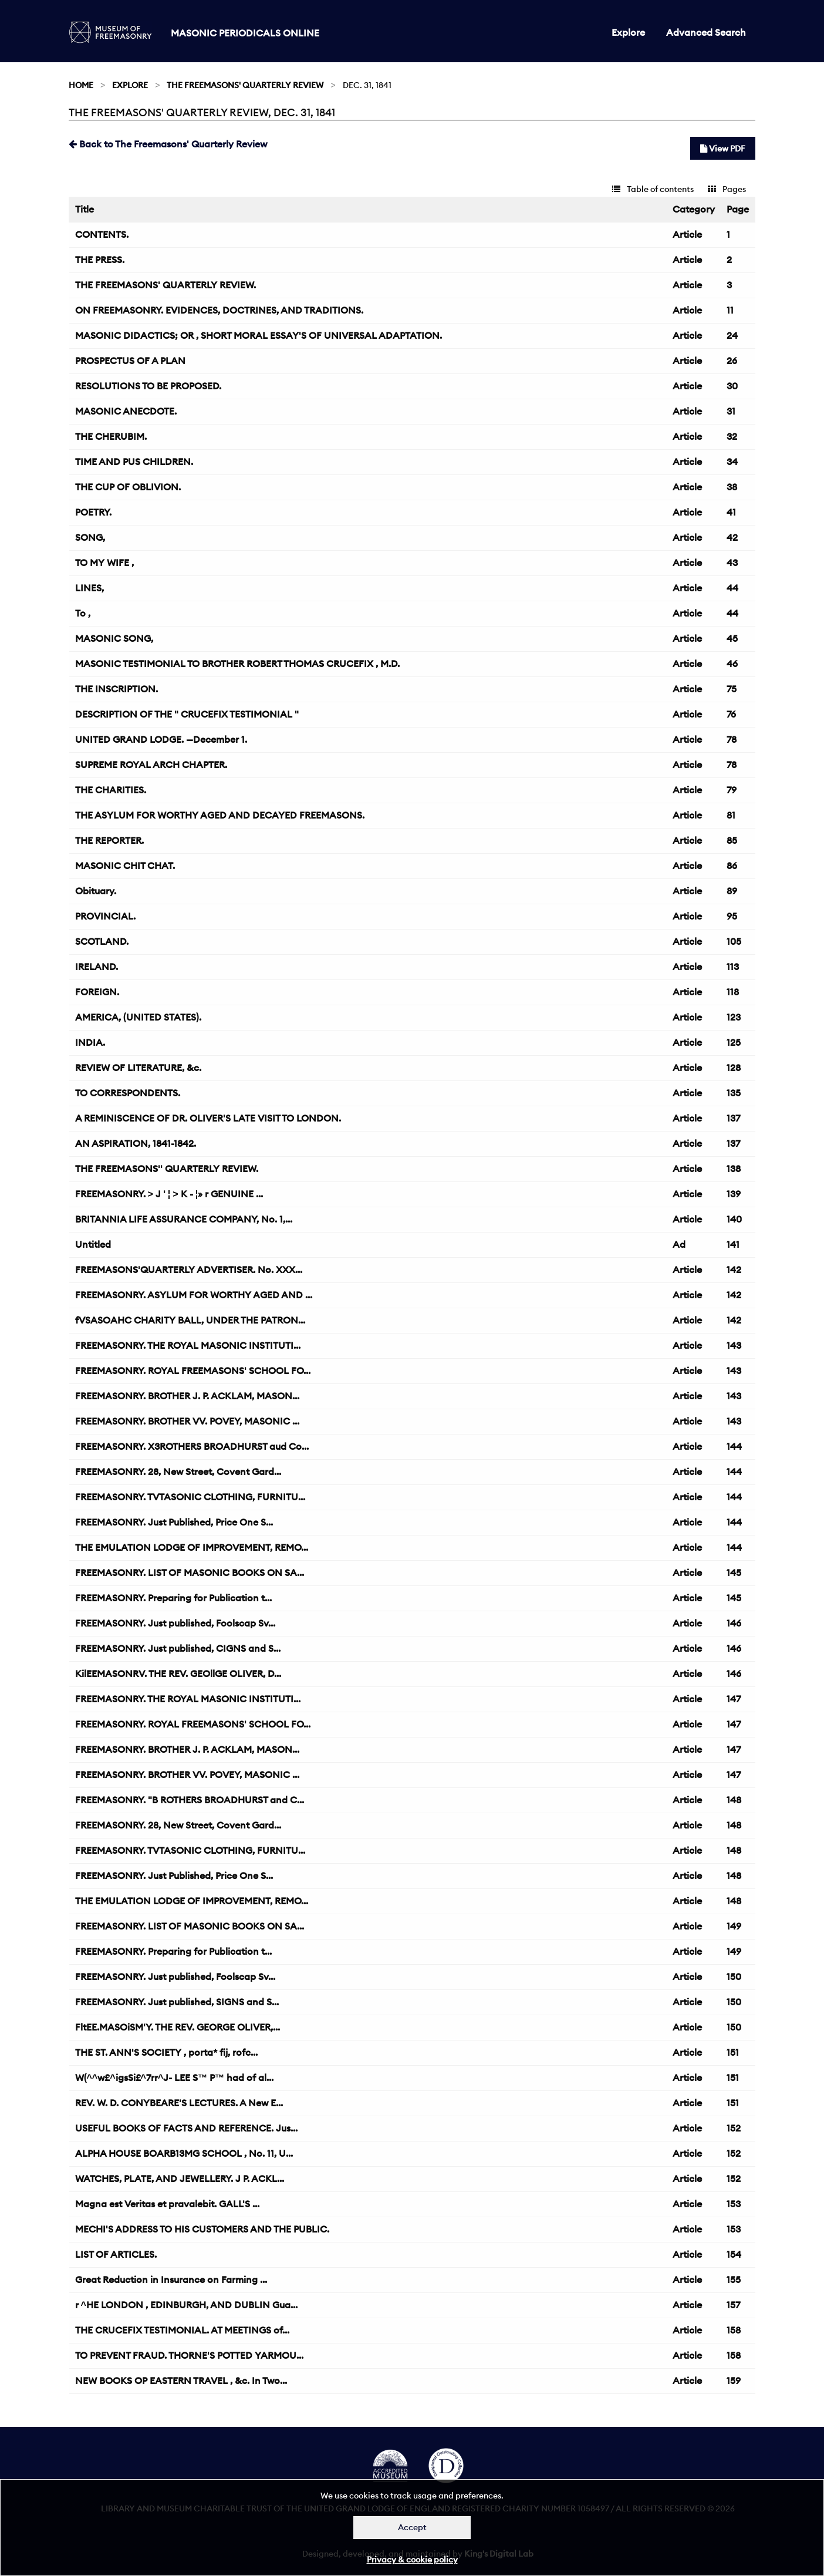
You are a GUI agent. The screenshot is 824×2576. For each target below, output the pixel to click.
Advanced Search (706, 32)
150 (734, 1976)
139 (734, 1194)
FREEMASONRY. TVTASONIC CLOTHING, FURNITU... (190, 1497)
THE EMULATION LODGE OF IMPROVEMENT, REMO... (191, 1547)
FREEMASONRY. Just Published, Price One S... (174, 1522)
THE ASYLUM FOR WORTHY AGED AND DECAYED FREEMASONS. (219, 815)
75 (732, 689)
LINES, (89, 588)
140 (734, 1219)
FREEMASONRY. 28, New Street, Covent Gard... (178, 1471)
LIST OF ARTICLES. (116, 2254)
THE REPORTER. (109, 840)
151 (733, 2052)
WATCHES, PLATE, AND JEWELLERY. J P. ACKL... (179, 2178)
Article (687, 234)
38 (732, 487)
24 (732, 335)
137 (733, 1118)
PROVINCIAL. (105, 916)
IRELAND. (96, 966)
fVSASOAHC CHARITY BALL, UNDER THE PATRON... (190, 1320)
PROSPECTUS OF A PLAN (130, 360)
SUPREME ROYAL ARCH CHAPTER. (151, 764)
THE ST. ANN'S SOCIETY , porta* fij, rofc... (166, 2052)
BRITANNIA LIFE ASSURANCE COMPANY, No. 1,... (183, 1219)
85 (732, 840)
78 (732, 739)
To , (82, 613)
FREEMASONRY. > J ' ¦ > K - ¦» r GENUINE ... (169, 1194)
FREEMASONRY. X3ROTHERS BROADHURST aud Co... (192, 1446)
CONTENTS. (102, 234)
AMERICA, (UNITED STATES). (138, 1017)
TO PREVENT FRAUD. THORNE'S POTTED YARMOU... (189, 2355)
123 (734, 1017)
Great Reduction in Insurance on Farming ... (171, 2279)
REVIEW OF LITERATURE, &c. (138, 1067)
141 (733, 1244)
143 (734, 1345)
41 (731, 512)
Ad (679, 1244)
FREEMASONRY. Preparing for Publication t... (173, 1598)
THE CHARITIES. (110, 790)
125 (734, 1042)
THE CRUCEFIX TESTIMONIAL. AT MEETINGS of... (182, 2330)
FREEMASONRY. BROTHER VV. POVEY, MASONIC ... (187, 1421)
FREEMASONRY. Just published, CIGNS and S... (178, 1648)
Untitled (93, 1244)
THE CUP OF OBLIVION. (128, 487)
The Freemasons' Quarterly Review (245, 85)
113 (733, 966)
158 (734, 2330)
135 (734, 1093)
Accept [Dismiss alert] (412, 2527)
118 (733, 992)
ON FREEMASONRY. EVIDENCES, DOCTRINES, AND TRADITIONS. (219, 310)
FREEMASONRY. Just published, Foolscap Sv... (175, 1623)
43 (732, 562)
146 (734, 1623)
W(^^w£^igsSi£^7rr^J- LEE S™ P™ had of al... (174, 2077)
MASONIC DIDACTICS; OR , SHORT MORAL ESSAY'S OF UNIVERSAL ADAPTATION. (258, 335)
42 (732, 537)
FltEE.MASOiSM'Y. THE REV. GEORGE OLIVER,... (177, 2027)
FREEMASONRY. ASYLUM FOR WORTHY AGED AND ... (193, 1295)
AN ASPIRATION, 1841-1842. (135, 1143)
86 (732, 865)
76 (731, 714)
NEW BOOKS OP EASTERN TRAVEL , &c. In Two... (181, 2380)
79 (732, 790)
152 (734, 2128)
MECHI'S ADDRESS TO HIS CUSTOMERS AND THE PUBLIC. (202, 2229)
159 (734, 2380)
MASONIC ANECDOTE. (126, 411)
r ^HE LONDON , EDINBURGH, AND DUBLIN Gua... (186, 2305)
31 (731, 411)
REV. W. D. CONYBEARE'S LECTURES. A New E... (179, 2103)
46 (732, 663)
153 (734, 2204)
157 (733, 2305)
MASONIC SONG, (114, 638)
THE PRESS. (99, 259)
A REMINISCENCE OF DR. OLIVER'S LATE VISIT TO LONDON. (208, 1118)
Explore (628, 32)
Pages (727, 189)
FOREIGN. (97, 992)
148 (734, 1800)
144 (734, 1446)
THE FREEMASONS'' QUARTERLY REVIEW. (166, 1168)
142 (734, 1269)
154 (734, 2254)
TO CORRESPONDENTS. (127, 1093)
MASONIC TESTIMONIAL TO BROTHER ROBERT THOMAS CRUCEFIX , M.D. (237, 663)
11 (730, 310)
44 (732, 588)
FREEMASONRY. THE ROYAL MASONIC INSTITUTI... (187, 1345)
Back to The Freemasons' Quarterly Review (168, 144)
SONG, (90, 537)
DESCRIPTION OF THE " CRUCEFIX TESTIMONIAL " (187, 714)
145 (734, 1572)
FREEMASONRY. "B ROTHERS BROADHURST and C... (189, 1800)
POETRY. (93, 512)
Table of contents (653, 189)
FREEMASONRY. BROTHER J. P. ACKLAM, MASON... (187, 1396)
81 (731, 815)
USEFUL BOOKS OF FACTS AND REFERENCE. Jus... (186, 2128)
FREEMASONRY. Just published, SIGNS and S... (177, 2002)
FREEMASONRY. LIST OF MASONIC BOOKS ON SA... (189, 1572)
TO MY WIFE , (104, 562)
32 (732, 436)
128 (734, 1067)
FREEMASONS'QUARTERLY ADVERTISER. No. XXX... (188, 1269)
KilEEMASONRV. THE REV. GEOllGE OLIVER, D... (178, 1673)
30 (732, 386)
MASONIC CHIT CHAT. (125, 865)
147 (734, 1699)
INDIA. (90, 1042)
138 (734, 1168)
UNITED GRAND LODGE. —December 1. (161, 739)
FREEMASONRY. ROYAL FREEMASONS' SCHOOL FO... (192, 1370)
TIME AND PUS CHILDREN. (134, 461)
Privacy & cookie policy (412, 2559)
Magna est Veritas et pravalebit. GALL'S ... (167, 2204)
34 (732, 461)
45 (732, 638)
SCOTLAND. (102, 941)
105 (734, 941)
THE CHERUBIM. (111, 436)
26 (732, 360)
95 (732, 916)
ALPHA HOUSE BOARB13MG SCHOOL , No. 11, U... (184, 2153)
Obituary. (95, 891)
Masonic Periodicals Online (245, 33)
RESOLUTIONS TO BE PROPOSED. (148, 386)
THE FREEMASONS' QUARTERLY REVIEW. (165, 285)
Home (81, 85)
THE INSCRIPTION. (116, 689)
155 (734, 2279)
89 (732, 891)
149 (734, 1926)
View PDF (722, 148)
